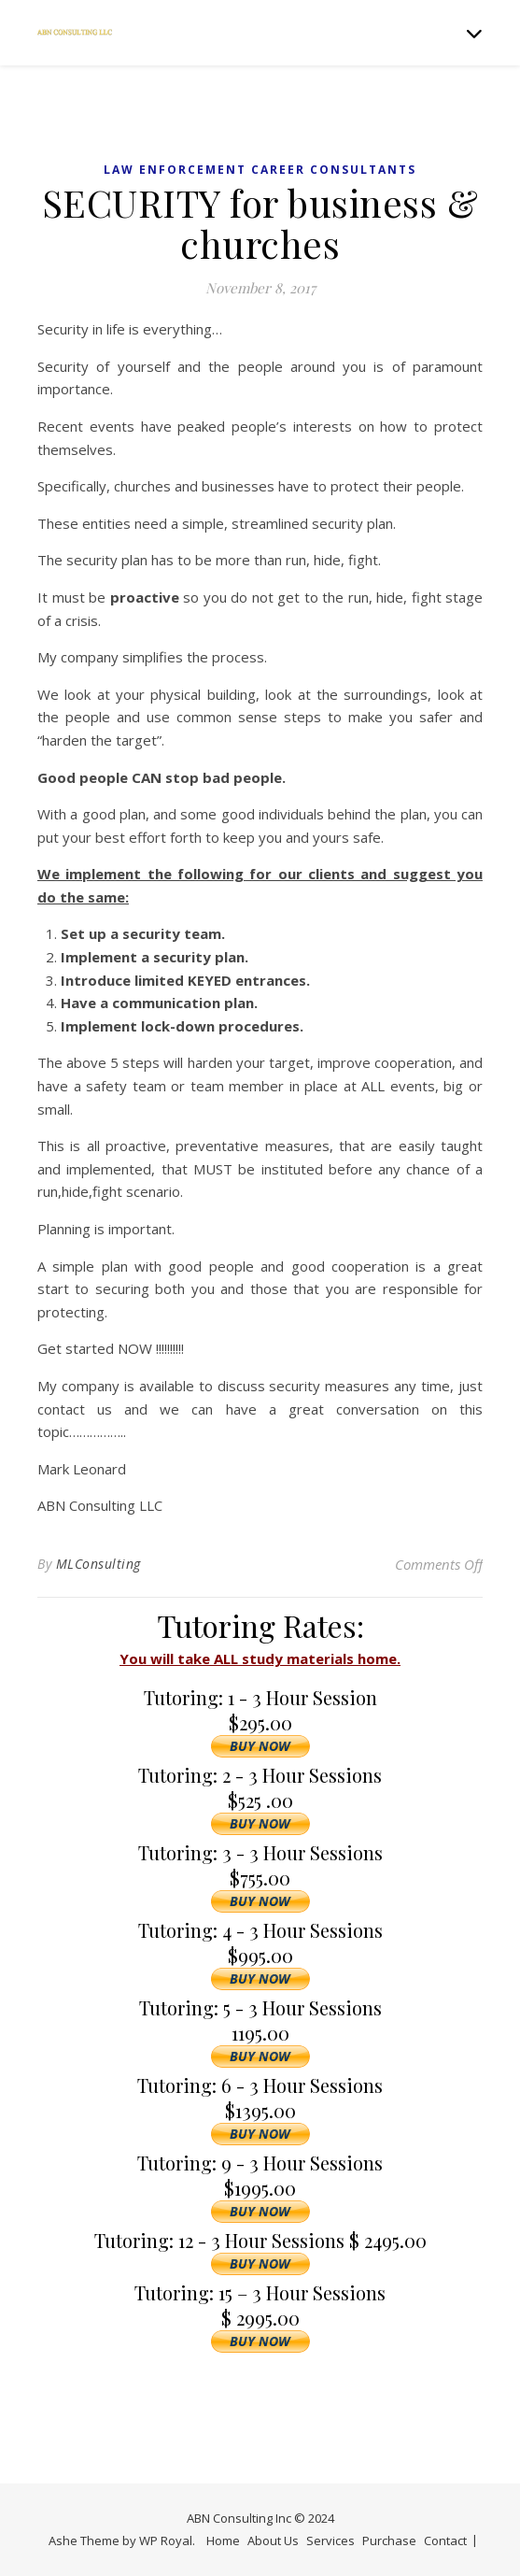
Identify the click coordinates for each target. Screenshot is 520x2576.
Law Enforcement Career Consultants (260, 170)
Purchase (389, 2540)
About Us (273, 2540)
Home (223, 2540)
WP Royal (165, 2540)
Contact (445, 2540)
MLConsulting (98, 1564)
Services (330, 2540)
